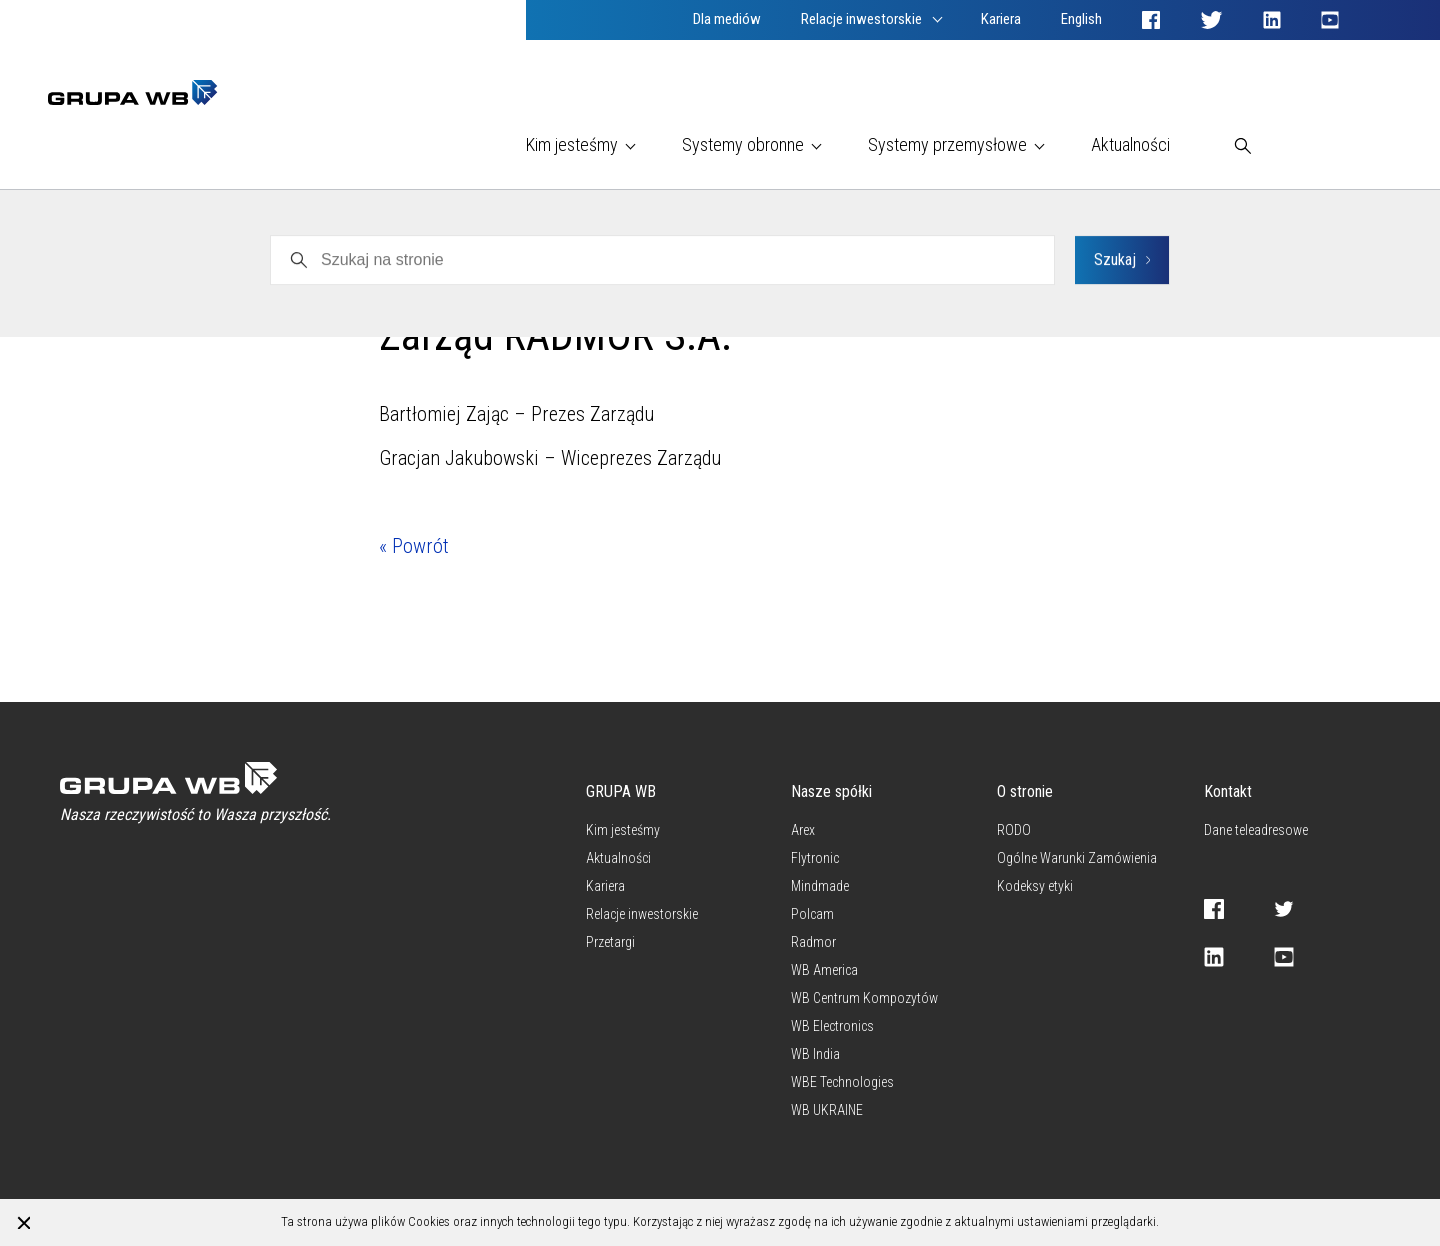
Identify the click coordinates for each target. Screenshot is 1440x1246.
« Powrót (414, 546)
